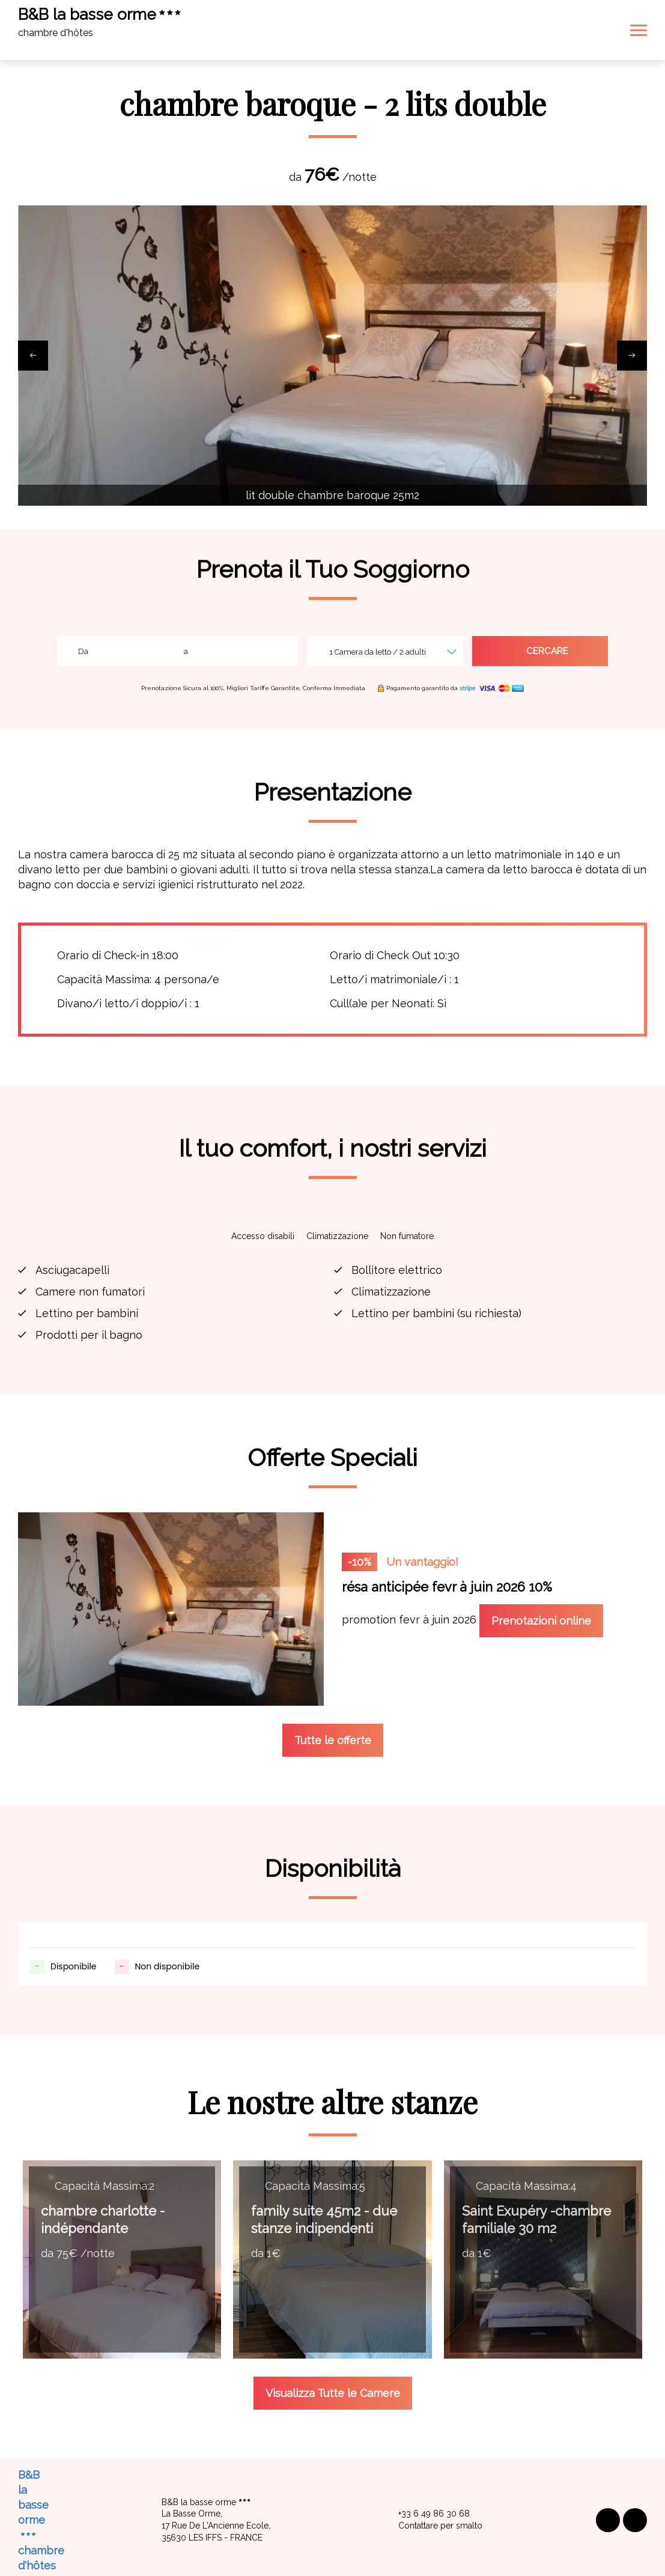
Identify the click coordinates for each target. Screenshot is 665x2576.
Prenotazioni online (541, 1620)
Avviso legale (282, 2547)
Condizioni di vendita (367, 2547)
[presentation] (33, 356)
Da (83, 651)
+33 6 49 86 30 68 (427, 2464)
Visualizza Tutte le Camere (333, 2343)
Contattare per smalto (433, 2476)
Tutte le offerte (332, 1690)
